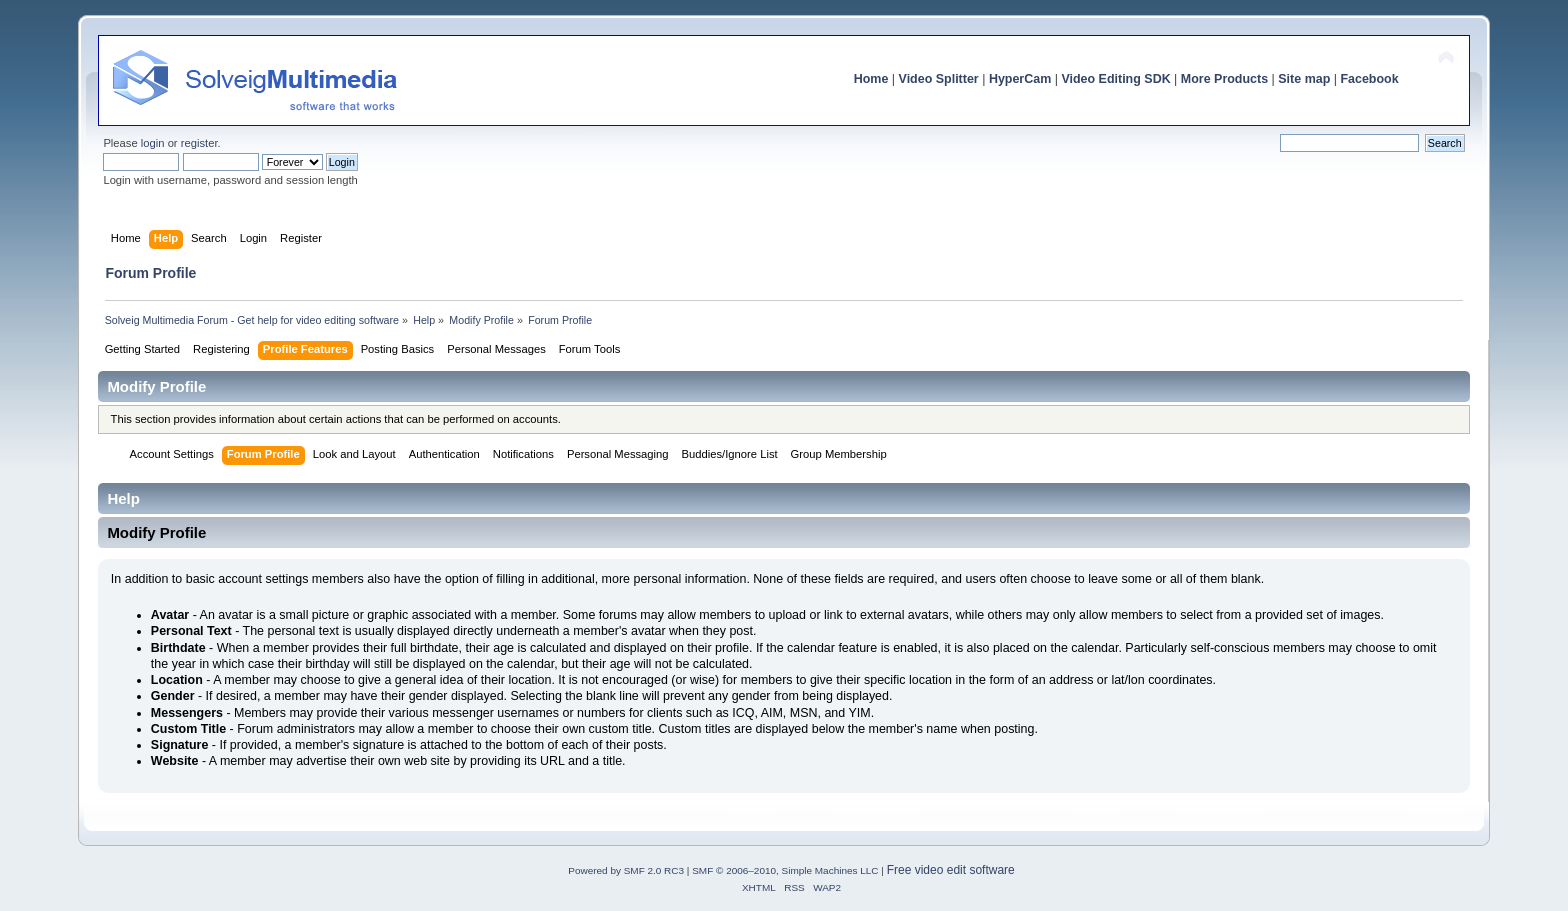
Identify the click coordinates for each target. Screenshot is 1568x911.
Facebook (1369, 79)
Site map (1304, 79)
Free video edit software (951, 870)
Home (871, 79)
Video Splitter (939, 79)
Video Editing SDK (1115, 79)
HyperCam (1020, 79)
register (199, 143)
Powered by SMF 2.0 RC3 (626, 870)
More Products (1224, 79)
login (153, 143)
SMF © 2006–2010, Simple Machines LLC (785, 870)
